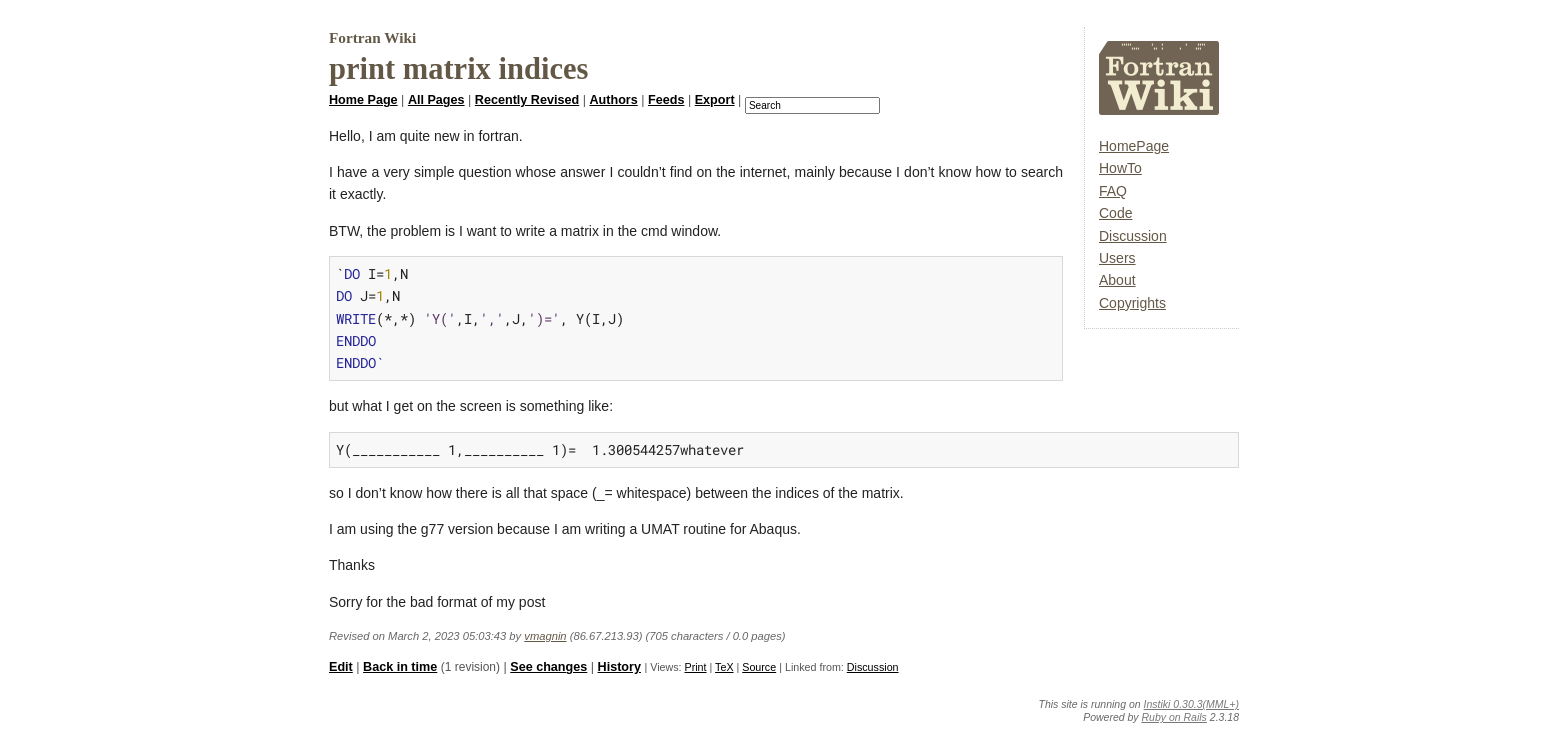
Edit (341, 667)
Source (759, 667)
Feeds (666, 100)
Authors (613, 100)
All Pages (436, 100)
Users (1117, 258)
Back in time (400, 667)
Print (696, 667)
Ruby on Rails (1174, 717)
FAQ (1113, 191)
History (619, 667)
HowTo (1120, 168)
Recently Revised (527, 100)
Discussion (1133, 236)
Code (1115, 213)
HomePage (1134, 146)
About (1117, 280)
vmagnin (545, 636)
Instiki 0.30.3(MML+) (1191, 704)
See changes (548, 667)
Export (715, 100)
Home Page (363, 100)
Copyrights (1132, 303)
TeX (724, 667)
